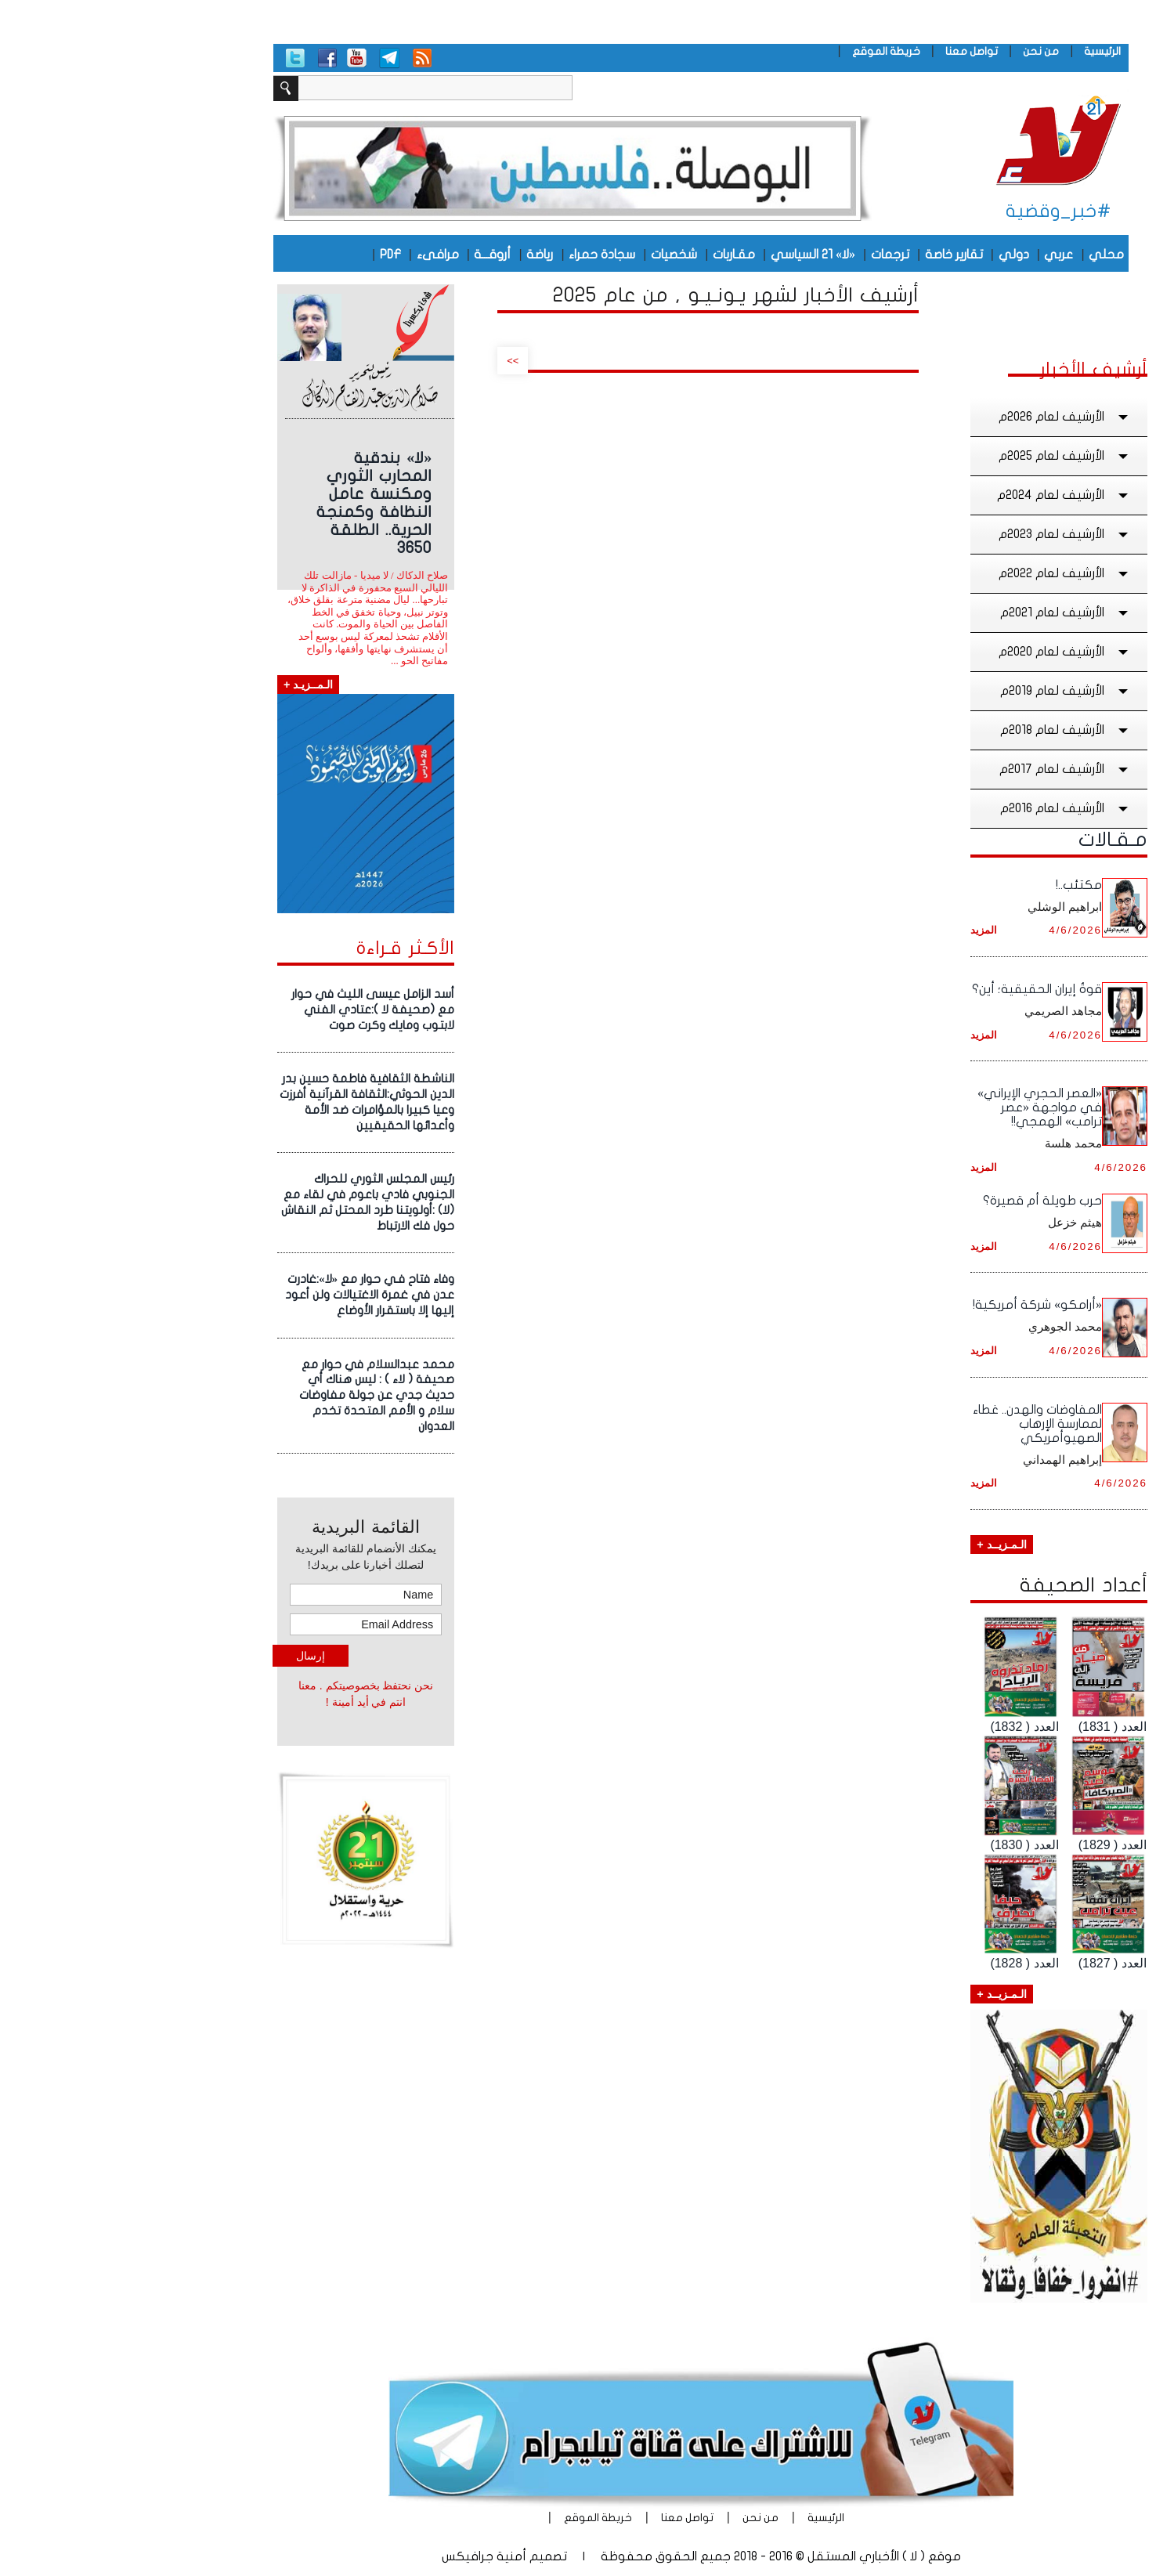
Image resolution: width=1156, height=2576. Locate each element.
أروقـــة (369, 254)
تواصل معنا (848, 51)
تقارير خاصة (831, 254)
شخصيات (551, 254)
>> (390, 361)
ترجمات (767, 254)
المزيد (860, 930)
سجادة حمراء (479, 254)
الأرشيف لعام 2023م (942, 534)
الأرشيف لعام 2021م (943, 612)
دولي (891, 254)
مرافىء (315, 254)
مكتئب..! (956, 885)
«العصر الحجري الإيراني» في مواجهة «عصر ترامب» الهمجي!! (916, 1107)
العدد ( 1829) (990, 1845)
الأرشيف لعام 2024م (941, 495)
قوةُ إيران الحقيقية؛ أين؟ (914, 989)
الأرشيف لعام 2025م (942, 456)
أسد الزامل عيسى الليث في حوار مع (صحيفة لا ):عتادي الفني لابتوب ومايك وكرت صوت (249, 1009)
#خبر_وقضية (935, 211)
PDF (267, 254)
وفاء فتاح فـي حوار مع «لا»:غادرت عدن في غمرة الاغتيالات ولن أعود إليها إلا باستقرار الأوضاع (246, 1295)
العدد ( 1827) (990, 1963)
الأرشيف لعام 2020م (942, 651)
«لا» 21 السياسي (690, 254)
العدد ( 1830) (901, 1845)
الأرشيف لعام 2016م (943, 808)
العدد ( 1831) (990, 1726)
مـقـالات (990, 839)
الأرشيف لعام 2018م (943, 730)
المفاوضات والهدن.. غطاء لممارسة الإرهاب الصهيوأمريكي (914, 1424)
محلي (983, 254)
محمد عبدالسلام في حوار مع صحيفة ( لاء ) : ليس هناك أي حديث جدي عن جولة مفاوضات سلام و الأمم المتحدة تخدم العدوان (253, 1395)
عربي (935, 254)
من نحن (918, 51)
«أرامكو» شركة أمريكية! (914, 1305)
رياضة (416, 254)
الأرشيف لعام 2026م (942, 416)
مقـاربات (611, 254)
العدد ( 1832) (901, 1726)
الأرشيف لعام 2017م (942, 769)
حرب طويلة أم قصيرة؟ (919, 1200)
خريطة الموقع (763, 51)
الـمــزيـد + (185, 684)
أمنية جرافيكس (361, 2556)
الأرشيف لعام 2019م (943, 691)
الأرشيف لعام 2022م (942, 573)
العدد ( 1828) (901, 1963)
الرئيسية (979, 51)
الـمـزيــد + (878, 1544)
